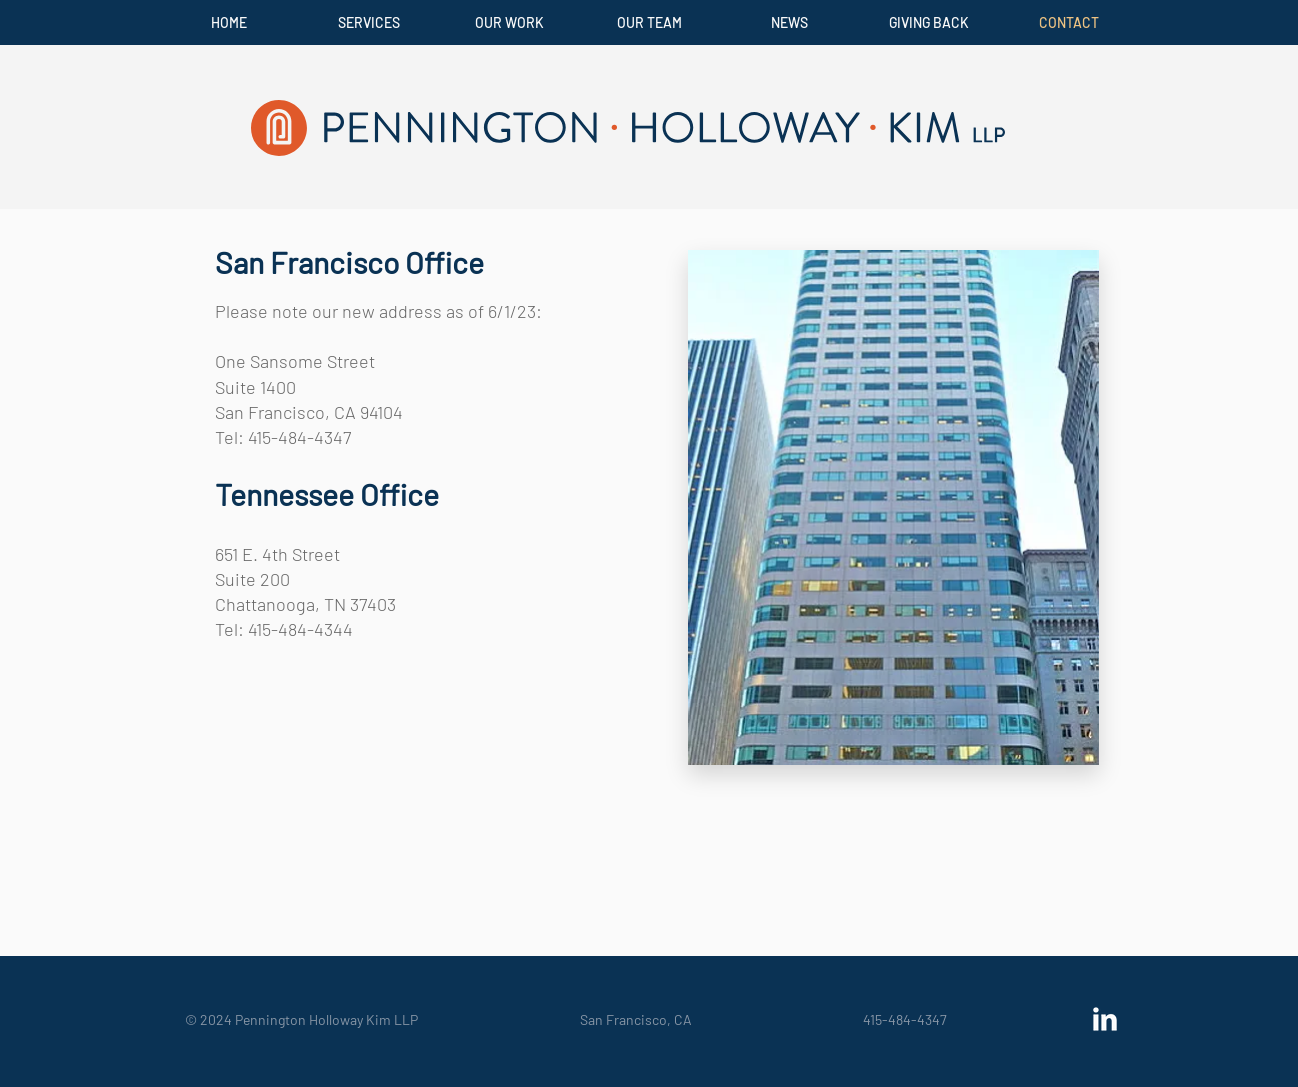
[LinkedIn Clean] (1105, 1019)
